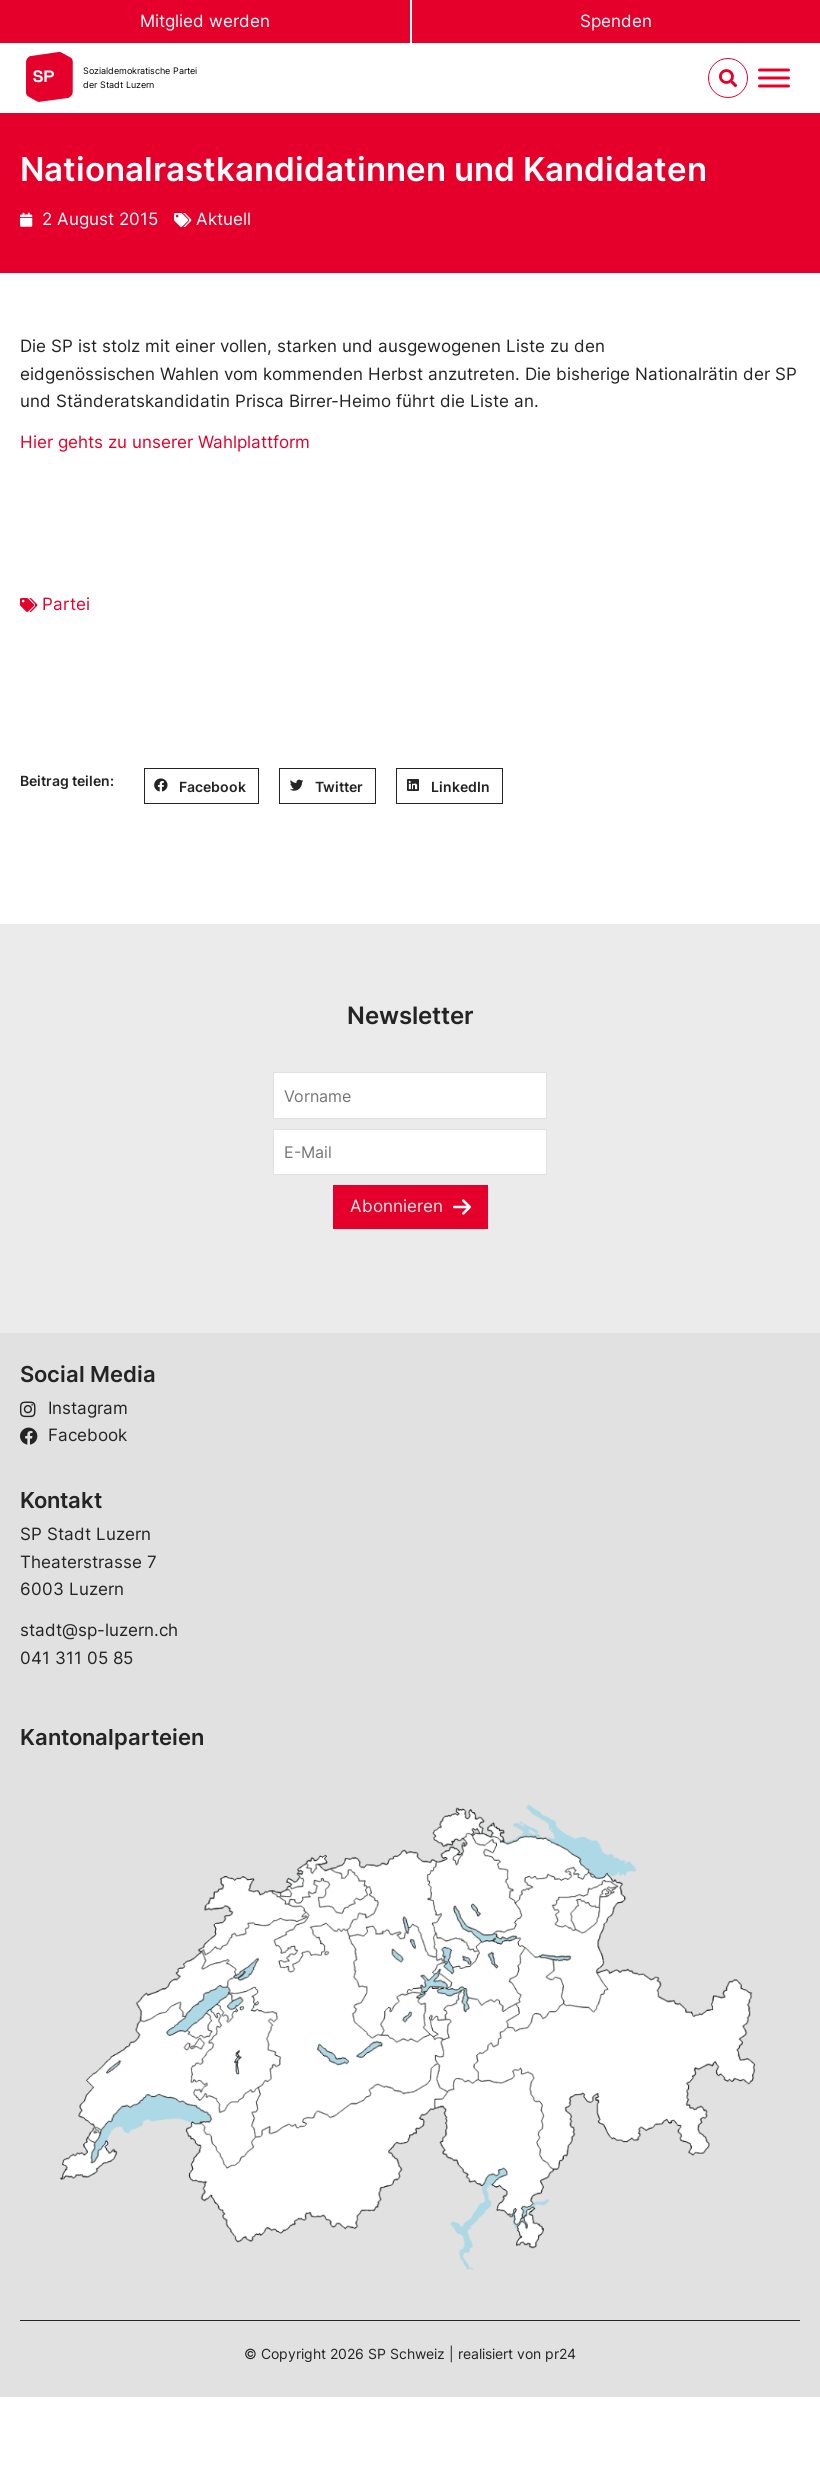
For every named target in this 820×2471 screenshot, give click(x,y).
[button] (201, 786)
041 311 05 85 (76, 1658)
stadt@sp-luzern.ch (99, 1630)
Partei (66, 604)
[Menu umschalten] (774, 78)
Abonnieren (396, 1206)
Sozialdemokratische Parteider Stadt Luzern (140, 77)
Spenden (616, 21)
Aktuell (223, 219)
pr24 (560, 2353)
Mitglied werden (205, 21)
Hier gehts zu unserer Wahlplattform (165, 442)
